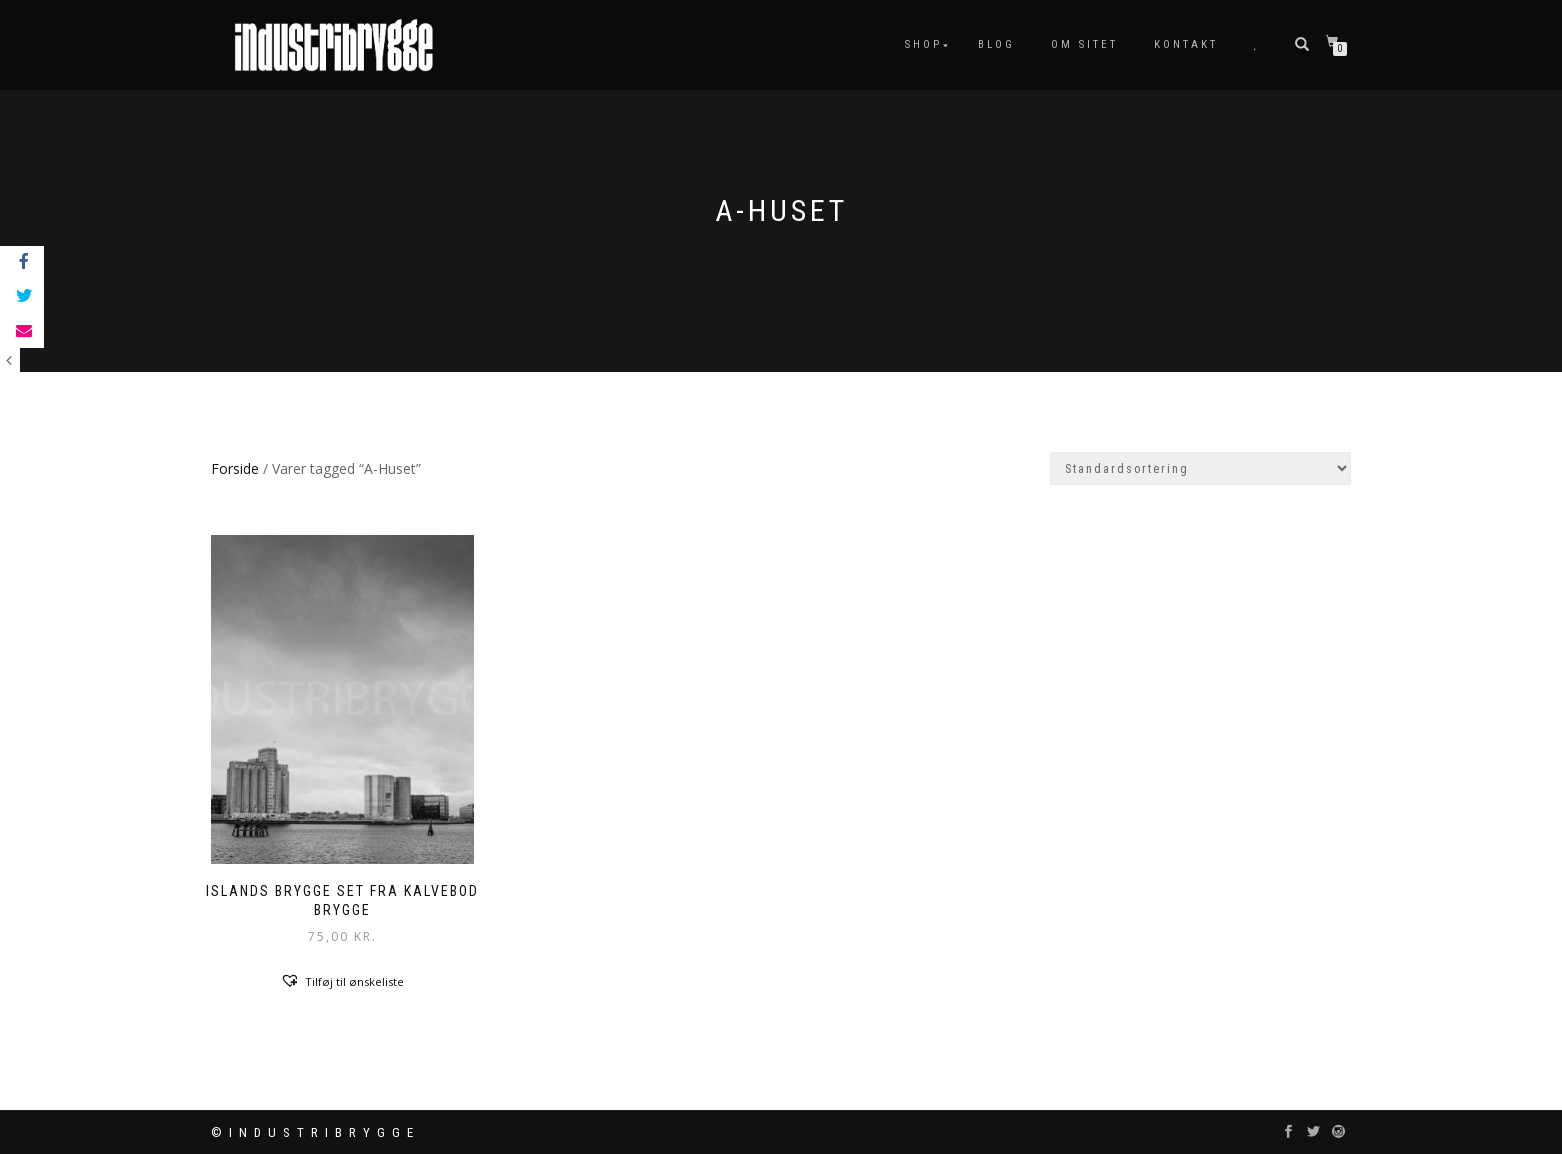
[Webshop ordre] (1200, 468)
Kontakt (1186, 44)
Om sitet (1084, 44)
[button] (342, 981)
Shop (923, 44)
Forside (235, 468)
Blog (996, 44)
